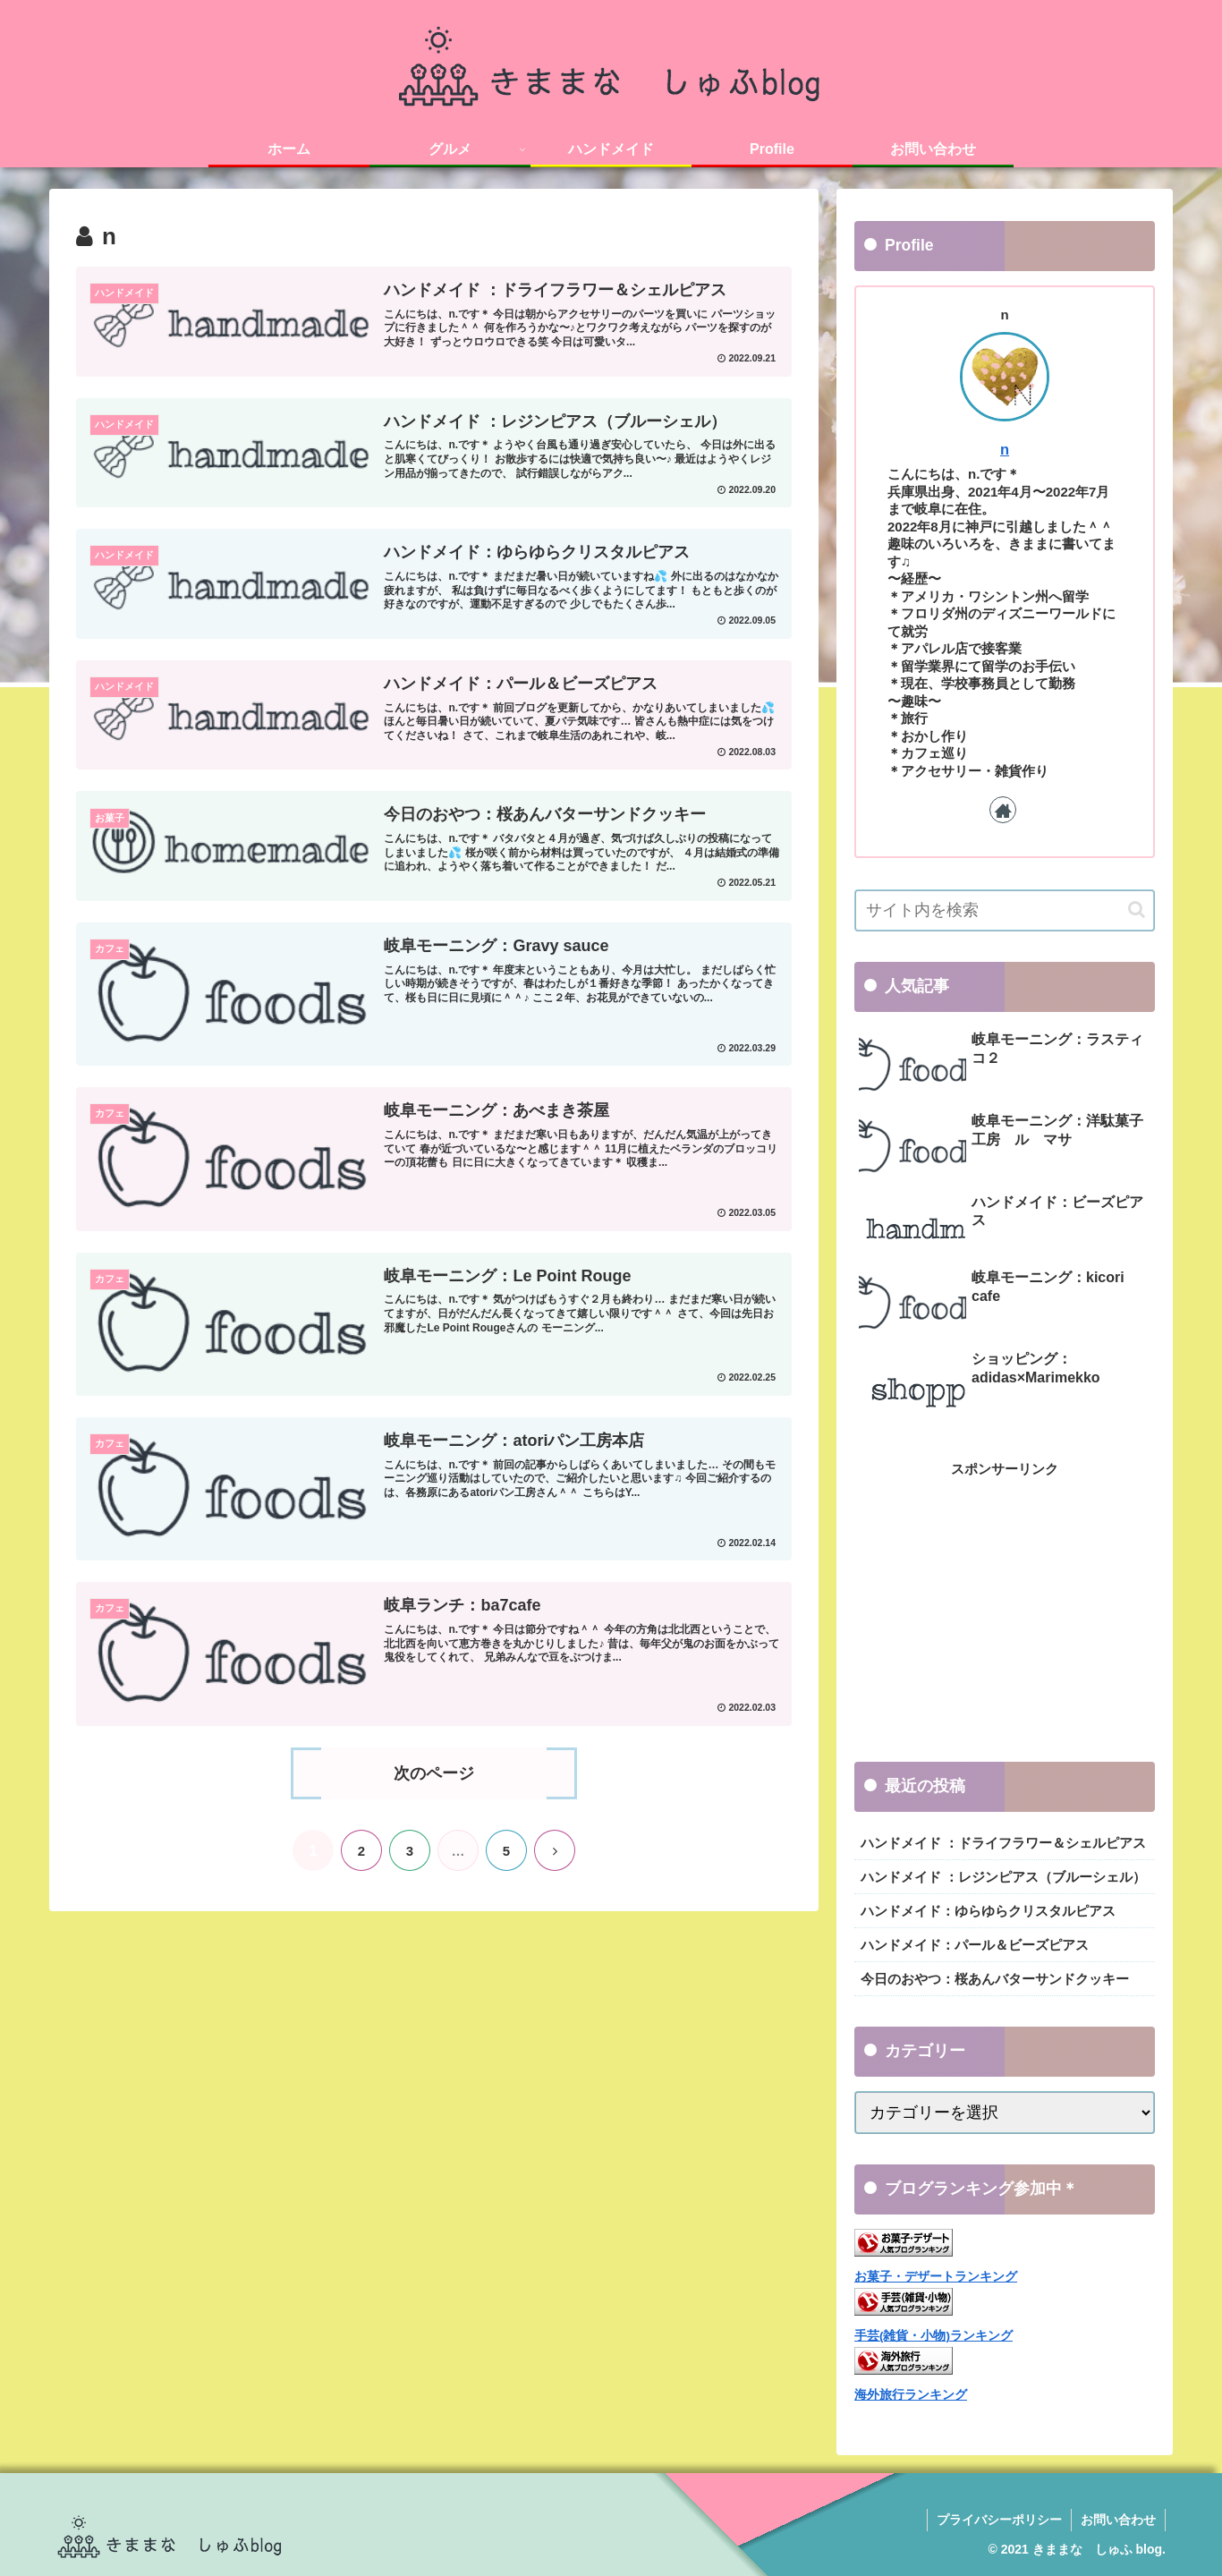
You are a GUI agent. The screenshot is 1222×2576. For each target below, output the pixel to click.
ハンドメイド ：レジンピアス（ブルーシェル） (1003, 1876)
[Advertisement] (1004, 1606)
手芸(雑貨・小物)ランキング (933, 2335)
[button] (1136, 909)
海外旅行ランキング (910, 2395)
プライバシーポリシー (999, 2519)
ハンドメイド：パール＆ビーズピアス (975, 1944)
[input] (1004, 910)
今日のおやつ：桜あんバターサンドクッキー (995, 1978)
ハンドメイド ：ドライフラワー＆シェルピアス (1003, 1842)
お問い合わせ (1118, 2519)
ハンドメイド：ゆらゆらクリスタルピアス (988, 1910)
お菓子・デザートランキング (935, 2276)
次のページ (434, 1773)
